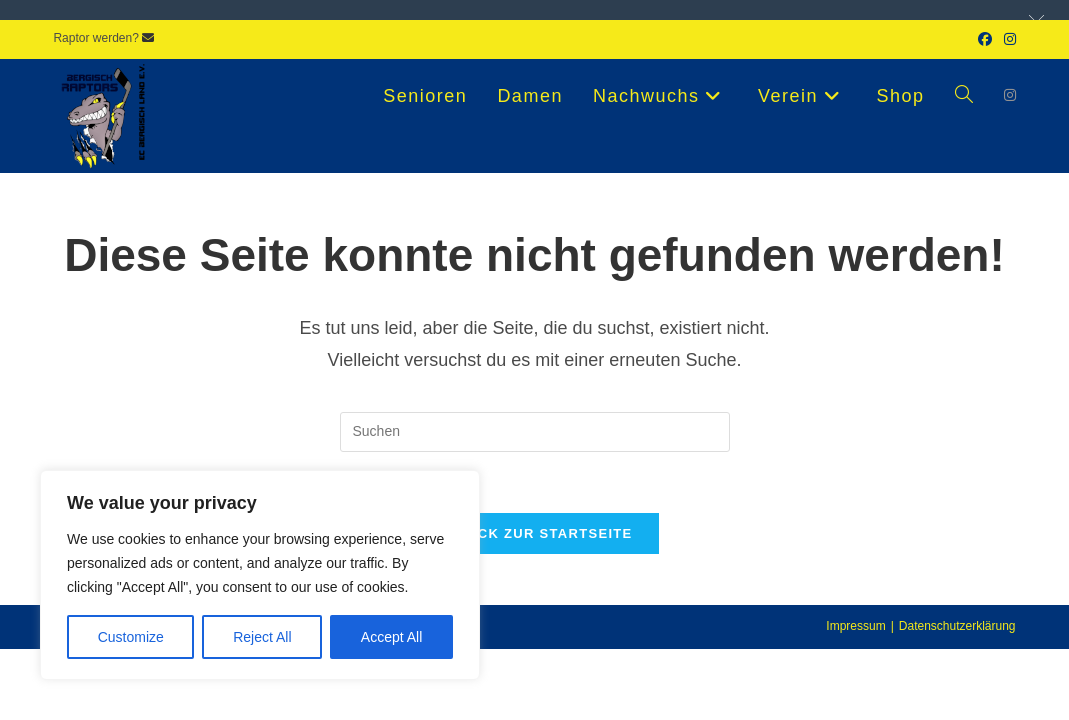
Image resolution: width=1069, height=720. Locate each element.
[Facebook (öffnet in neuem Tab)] (985, 39)
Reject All (262, 637)
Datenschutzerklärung (957, 626)
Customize (131, 637)
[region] (260, 575)
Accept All (391, 637)
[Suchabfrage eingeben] (535, 432)
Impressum (855, 626)
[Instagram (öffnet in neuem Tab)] (1007, 39)
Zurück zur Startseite (534, 533)
